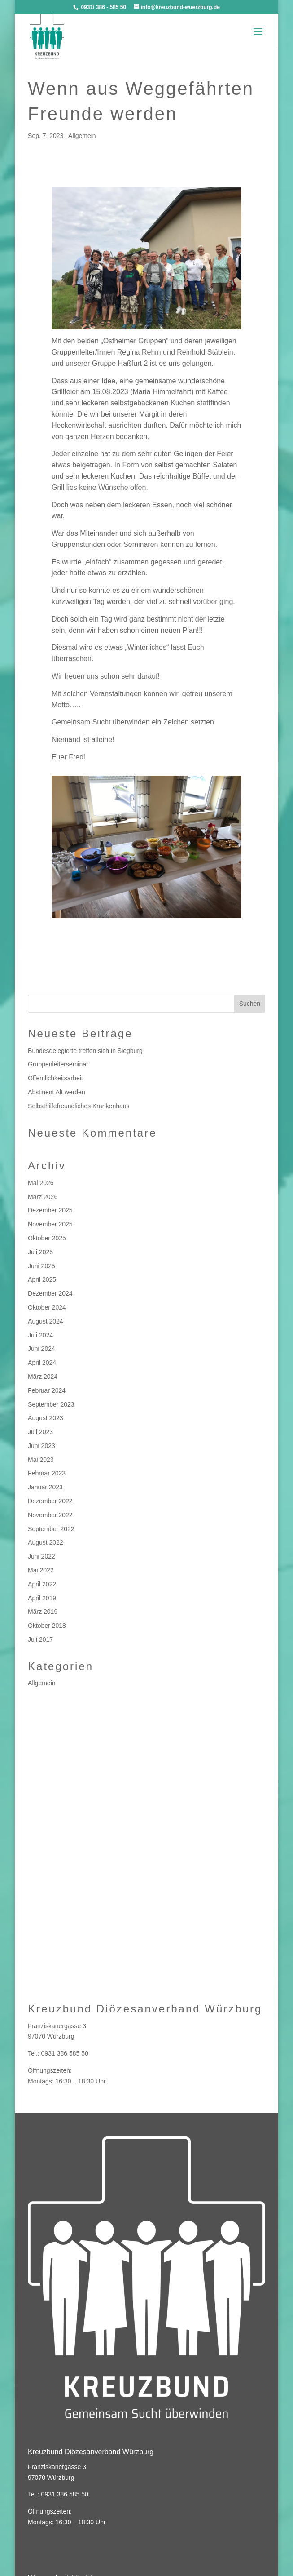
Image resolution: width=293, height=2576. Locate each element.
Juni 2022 (41, 1556)
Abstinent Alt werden (56, 1092)
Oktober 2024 (47, 1307)
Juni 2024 (41, 1348)
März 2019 (42, 1611)
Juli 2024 (40, 1335)
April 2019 (42, 1598)
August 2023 (45, 1417)
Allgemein (82, 135)
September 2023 (51, 1404)
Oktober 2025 (47, 1238)
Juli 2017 (40, 1639)
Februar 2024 (47, 1390)
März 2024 (42, 1376)
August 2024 (45, 1321)
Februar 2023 (47, 1473)
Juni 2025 (41, 1266)
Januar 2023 (45, 1487)
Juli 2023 (40, 1431)
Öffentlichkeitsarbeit (55, 1078)
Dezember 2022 (50, 1501)
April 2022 (42, 1584)
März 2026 (42, 1196)
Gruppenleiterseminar (58, 1064)
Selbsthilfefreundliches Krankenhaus (78, 1106)
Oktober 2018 (47, 1625)
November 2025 (50, 1224)
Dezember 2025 (50, 1210)
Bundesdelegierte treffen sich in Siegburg (85, 1050)
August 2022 (45, 1542)
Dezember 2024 (50, 1293)
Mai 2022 (41, 1570)
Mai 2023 (41, 1459)
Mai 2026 (41, 1182)
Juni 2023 (41, 1445)
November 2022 (50, 1515)
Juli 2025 (40, 1252)
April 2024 (42, 1362)
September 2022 (51, 1528)
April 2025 (42, 1279)
